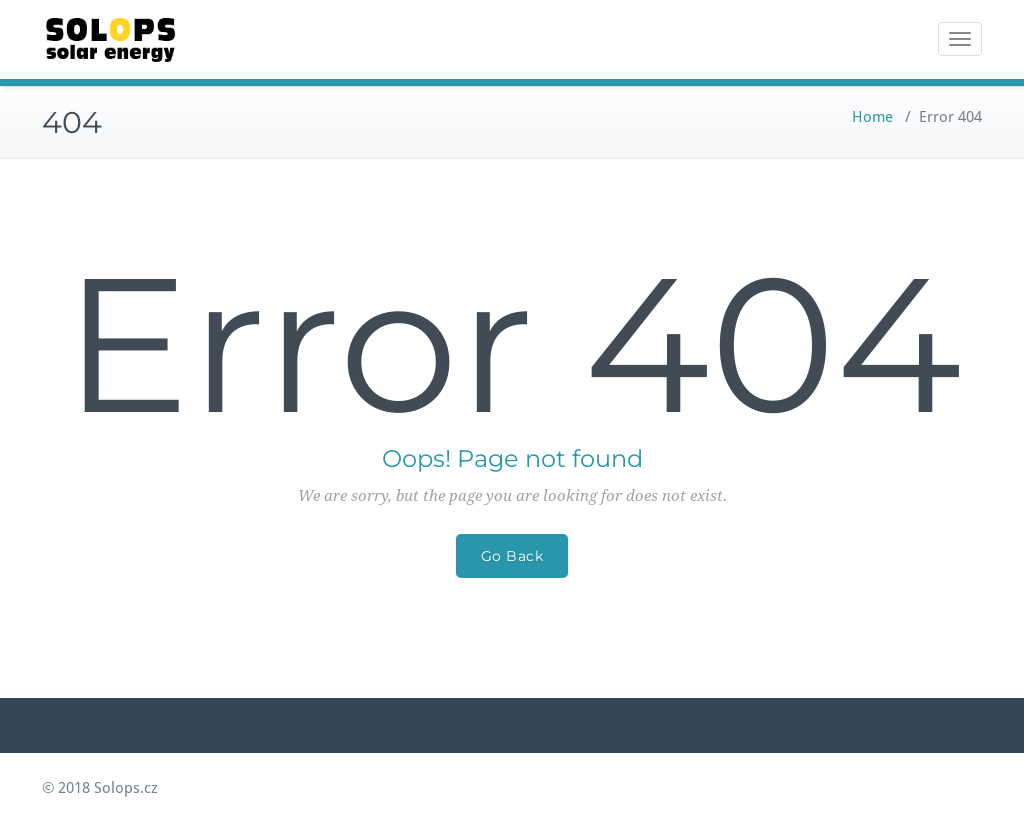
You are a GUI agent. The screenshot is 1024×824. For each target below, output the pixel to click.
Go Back (512, 556)
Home (872, 117)
